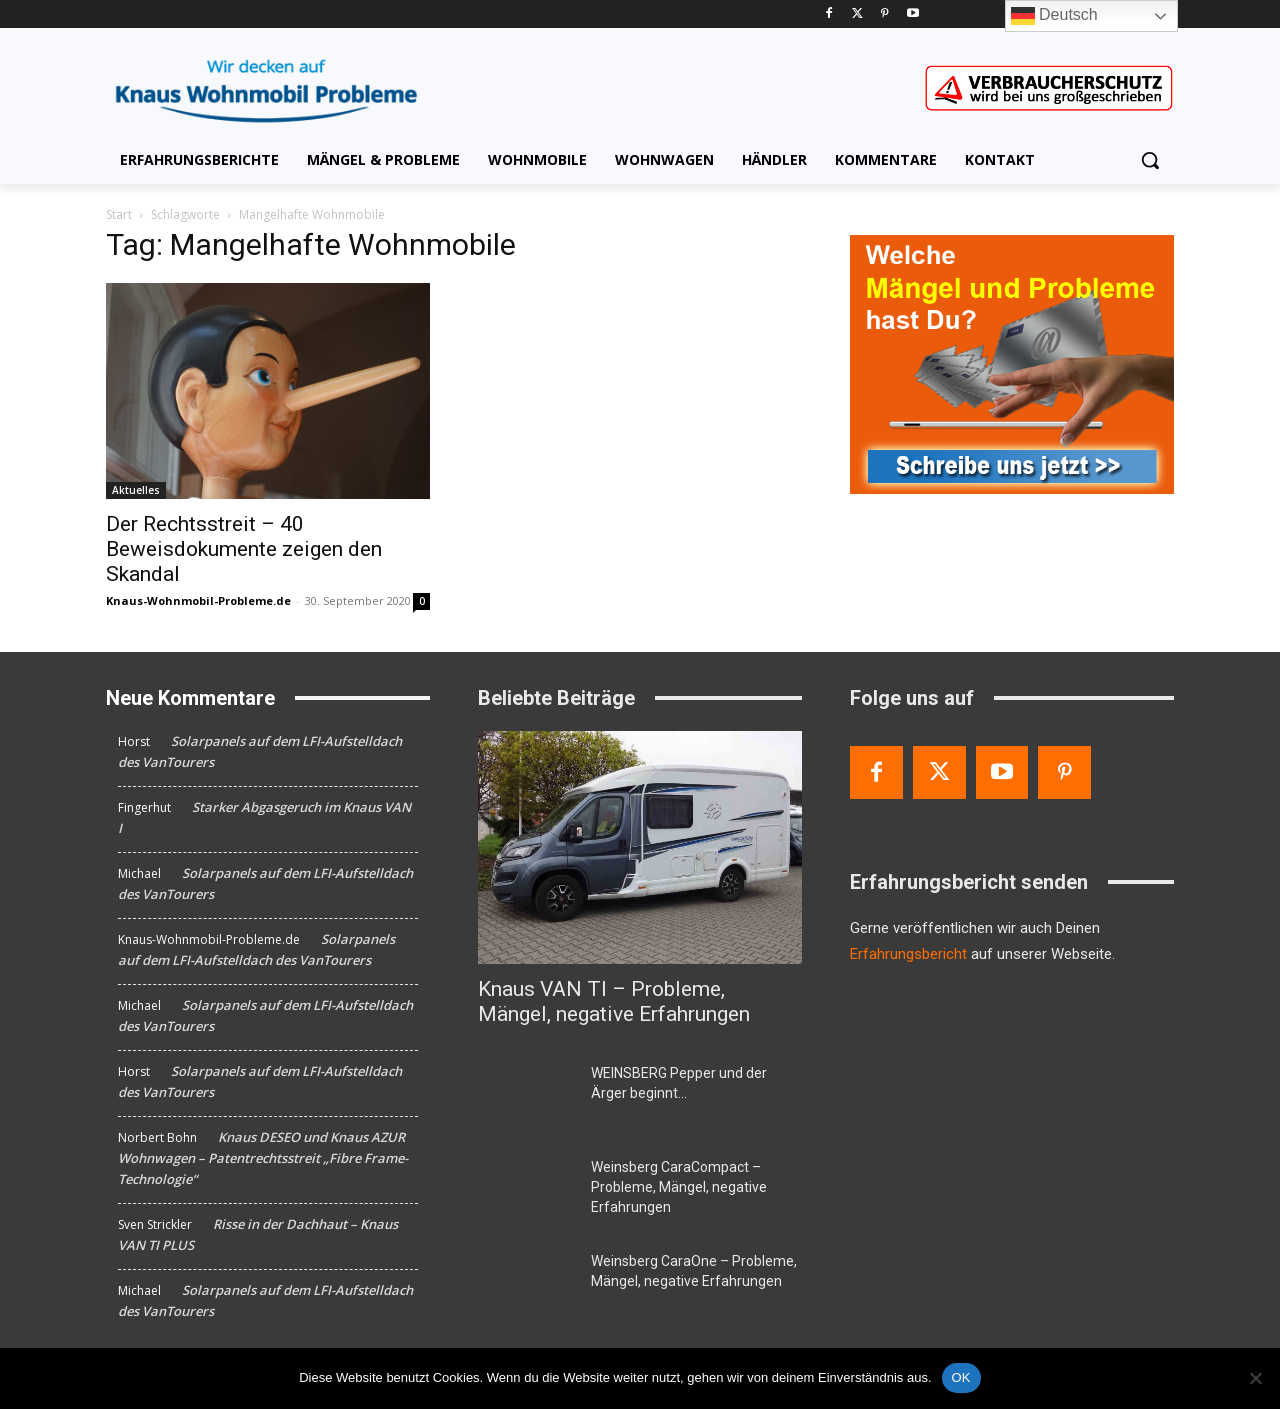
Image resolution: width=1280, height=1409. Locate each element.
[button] (1150, 160)
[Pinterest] (885, 14)
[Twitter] (857, 14)
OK (961, 1377)
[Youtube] (912, 14)
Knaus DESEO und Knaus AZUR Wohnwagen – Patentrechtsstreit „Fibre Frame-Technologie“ (263, 1158)
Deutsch (1054, 16)
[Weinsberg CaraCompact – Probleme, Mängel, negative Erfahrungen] (526, 1191)
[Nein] (1255, 1378)
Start (119, 214)
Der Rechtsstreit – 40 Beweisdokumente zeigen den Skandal (244, 549)
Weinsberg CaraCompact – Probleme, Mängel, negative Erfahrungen (679, 1187)
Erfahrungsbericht (908, 954)
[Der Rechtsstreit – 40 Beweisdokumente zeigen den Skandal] (268, 391)
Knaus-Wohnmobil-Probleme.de (198, 600)
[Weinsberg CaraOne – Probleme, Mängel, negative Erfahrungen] (526, 1285)
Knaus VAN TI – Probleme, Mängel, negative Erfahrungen (614, 1001)
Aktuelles (136, 490)
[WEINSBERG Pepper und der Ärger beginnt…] (526, 1097)
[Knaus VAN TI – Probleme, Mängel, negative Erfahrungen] (640, 847)
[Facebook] (829, 14)
